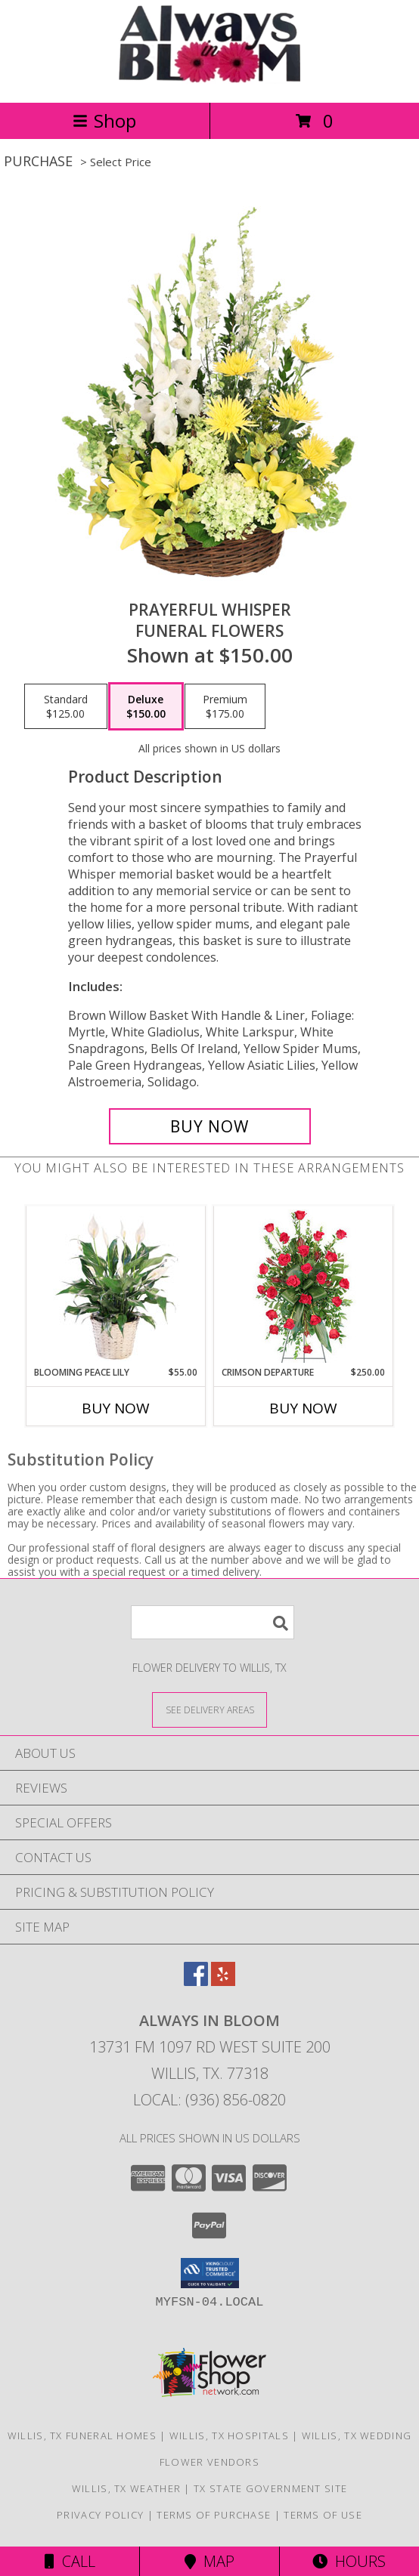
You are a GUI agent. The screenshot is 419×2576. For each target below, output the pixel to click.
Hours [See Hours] (349, 2561)
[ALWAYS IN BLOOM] (209, 80)
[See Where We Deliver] (209, 1709)
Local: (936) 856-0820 (209, 2100)
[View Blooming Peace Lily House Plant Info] (116, 1286)
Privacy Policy (100, 2515)
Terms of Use (323, 2515)
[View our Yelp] (223, 1981)
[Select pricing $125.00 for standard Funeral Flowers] (66, 706)
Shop (104, 120)
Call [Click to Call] (70, 2561)
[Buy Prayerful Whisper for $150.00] (210, 1126)
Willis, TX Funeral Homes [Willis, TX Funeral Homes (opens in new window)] (82, 2435)
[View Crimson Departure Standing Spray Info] (304, 1286)
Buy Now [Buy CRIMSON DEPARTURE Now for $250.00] (303, 1408)
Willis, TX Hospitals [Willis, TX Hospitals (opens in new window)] (229, 2435)
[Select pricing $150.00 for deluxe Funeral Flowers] (146, 706)
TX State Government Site (270, 2488)
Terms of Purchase (214, 2515)
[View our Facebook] (196, 1981)
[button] (210, 2273)
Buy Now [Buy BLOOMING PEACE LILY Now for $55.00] (116, 1408)
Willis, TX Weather (126, 2488)
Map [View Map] (209, 2561)
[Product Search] (212, 1622)
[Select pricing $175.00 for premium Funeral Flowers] (225, 706)
